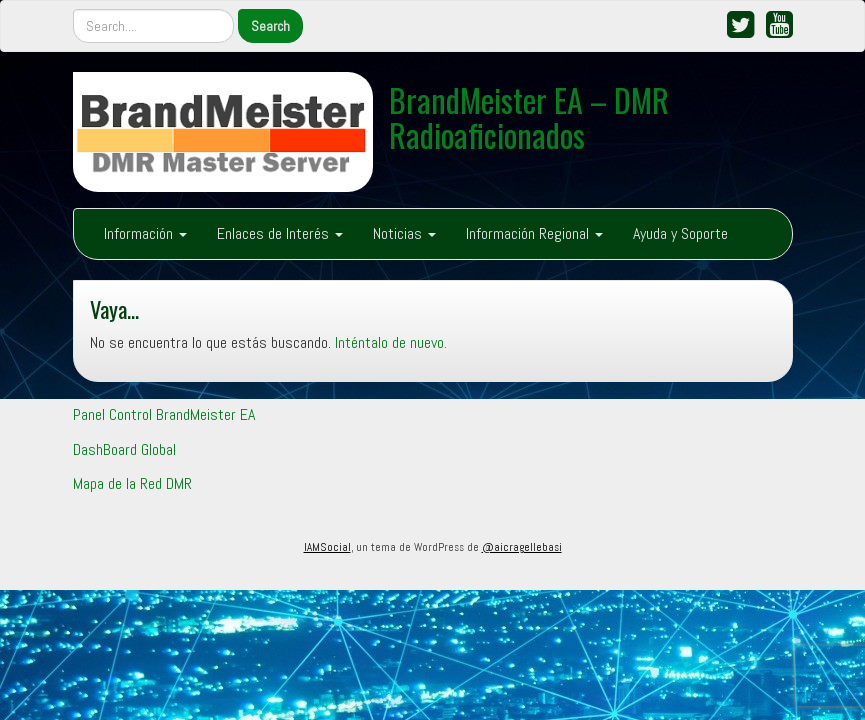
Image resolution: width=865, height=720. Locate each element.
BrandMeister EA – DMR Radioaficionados (529, 117)
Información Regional (534, 233)
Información (145, 233)
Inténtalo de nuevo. (391, 342)
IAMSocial (327, 547)
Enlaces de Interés (280, 233)
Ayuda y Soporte (680, 233)
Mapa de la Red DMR (132, 483)
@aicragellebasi (522, 547)
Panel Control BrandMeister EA (164, 414)
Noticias (404, 233)
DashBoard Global (124, 449)
